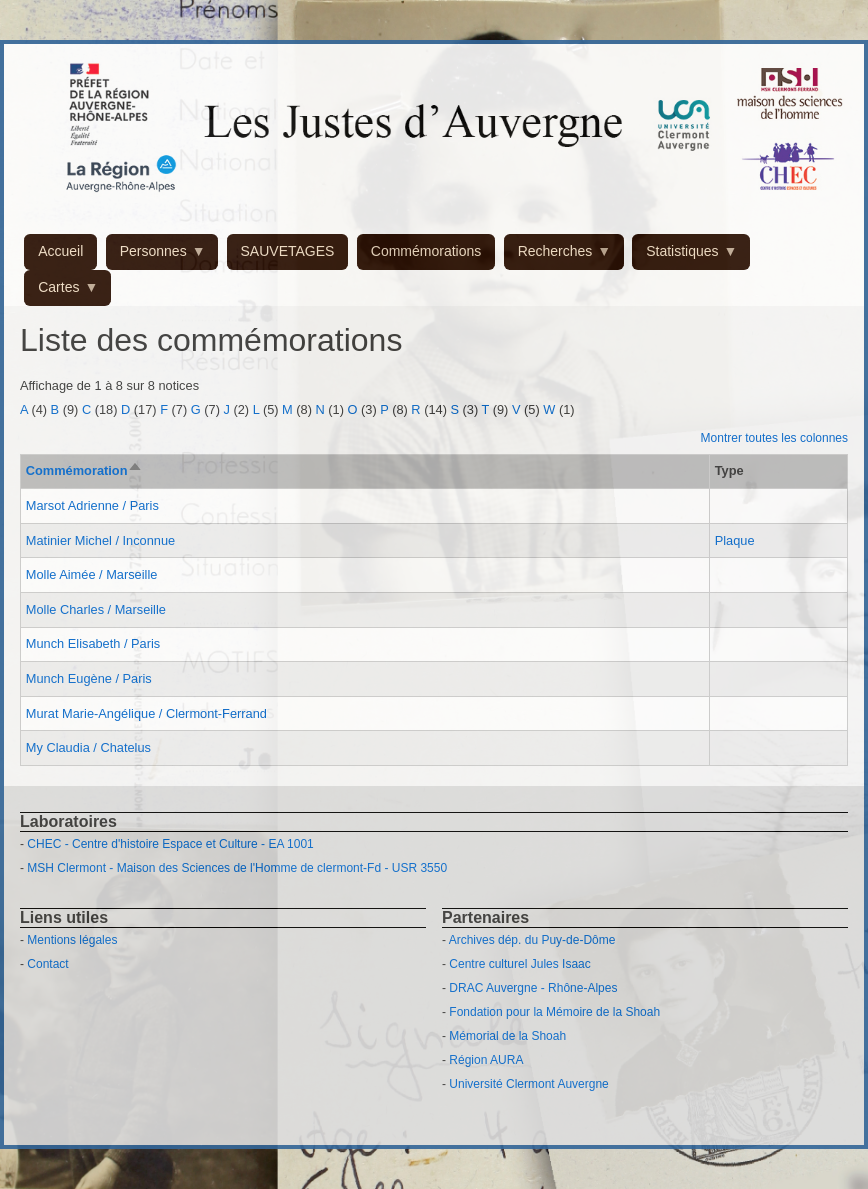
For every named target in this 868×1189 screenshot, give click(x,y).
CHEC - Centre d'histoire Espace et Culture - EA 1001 (170, 844)
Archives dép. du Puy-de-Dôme (532, 940)
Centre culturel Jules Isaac (519, 964)
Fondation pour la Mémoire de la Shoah (554, 1012)
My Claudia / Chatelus (88, 747)
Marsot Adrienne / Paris (92, 505)
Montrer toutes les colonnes (774, 438)
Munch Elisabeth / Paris (93, 643)
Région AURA (486, 1060)
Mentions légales (72, 940)
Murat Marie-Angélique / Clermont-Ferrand (146, 713)
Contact (47, 964)
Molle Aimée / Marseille (92, 574)
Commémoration (85, 470)
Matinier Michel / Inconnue (100, 540)
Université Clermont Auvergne (528, 1084)
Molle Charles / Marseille (96, 609)
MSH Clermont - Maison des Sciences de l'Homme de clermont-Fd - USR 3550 (237, 868)
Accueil (60, 251)
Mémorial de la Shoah (507, 1036)
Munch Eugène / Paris (89, 678)
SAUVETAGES (288, 251)
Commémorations (426, 251)
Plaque (735, 540)
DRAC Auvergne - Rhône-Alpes (533, 988)
